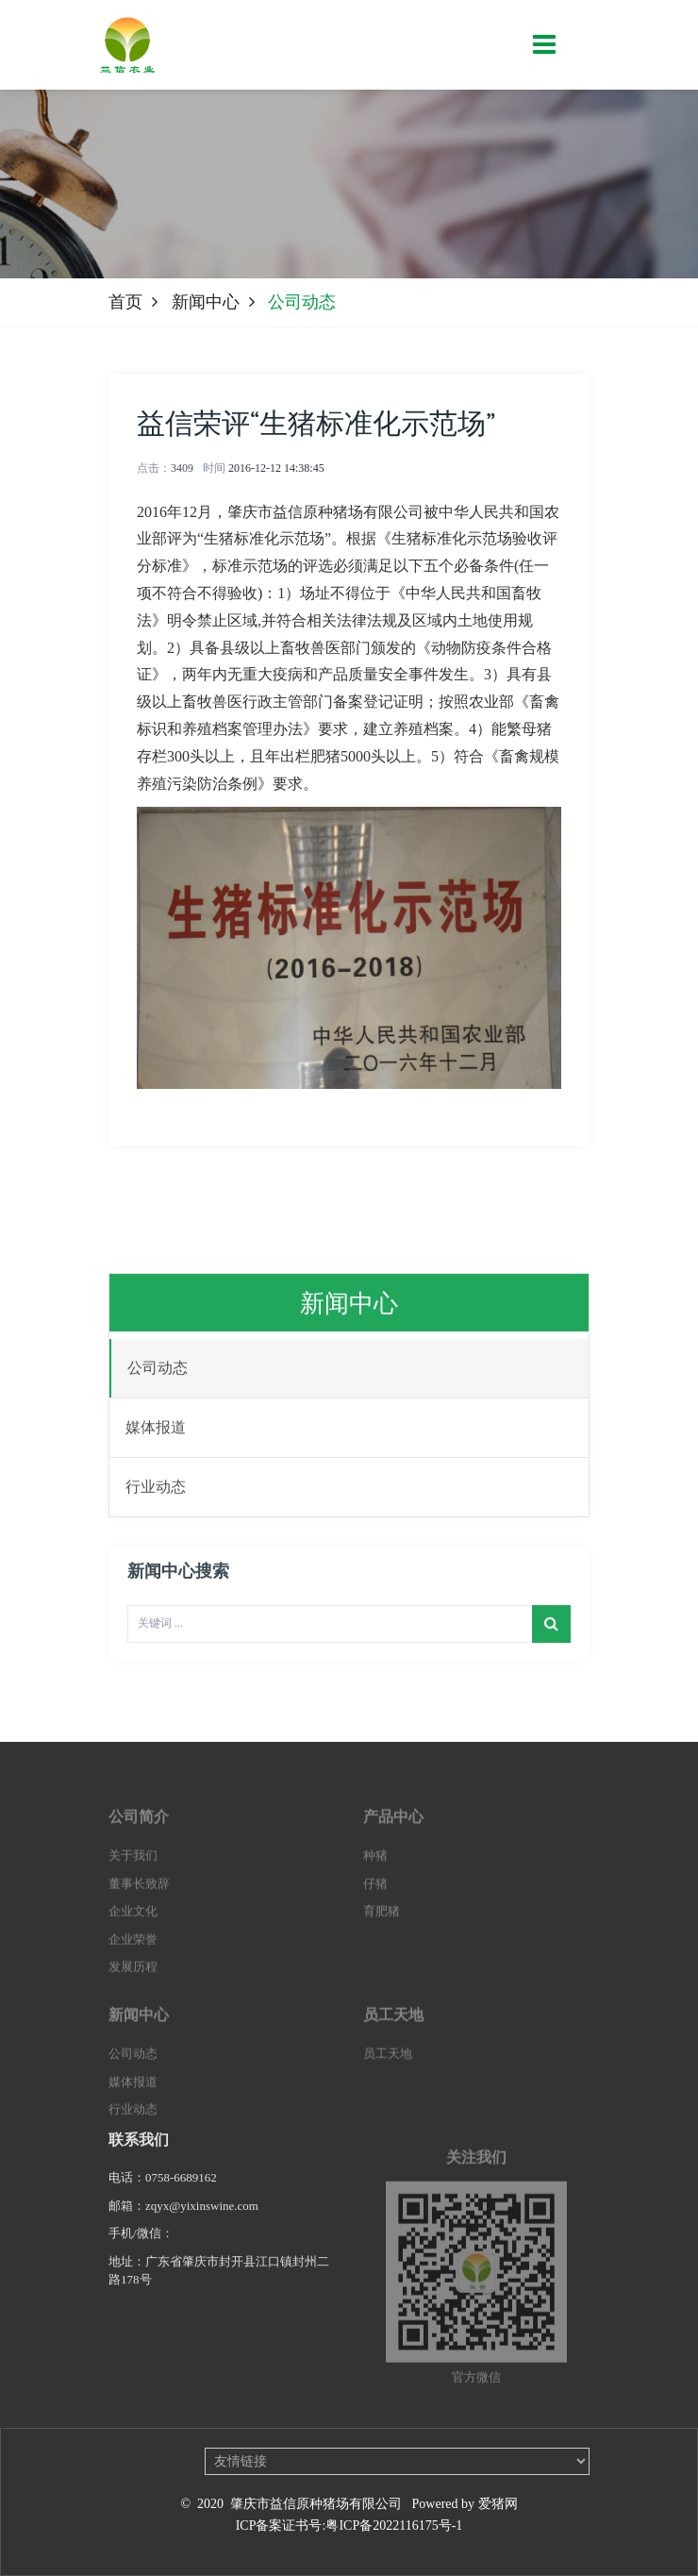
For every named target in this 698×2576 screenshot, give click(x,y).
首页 (125, 302)
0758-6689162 (181, 2189)
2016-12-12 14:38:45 (276, 468)
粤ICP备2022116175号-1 (393, 2525)
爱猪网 (498, 2504)
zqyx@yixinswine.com (203, 2217)
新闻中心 (206, 302)
